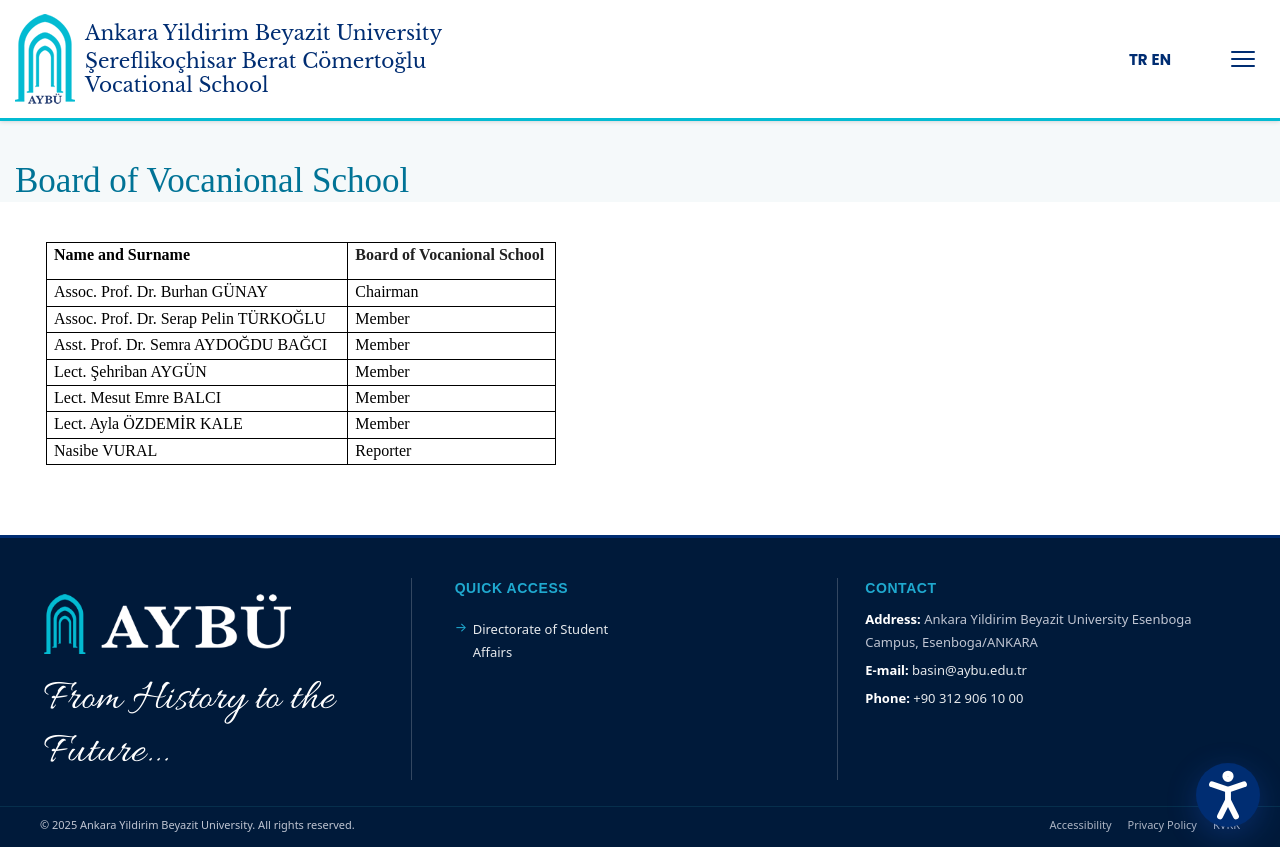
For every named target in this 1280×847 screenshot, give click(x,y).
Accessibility (1081, 824)
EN (1161, 59)
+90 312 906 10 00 (968, 698)
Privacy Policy (1162, 824)
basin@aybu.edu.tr (969, 670)
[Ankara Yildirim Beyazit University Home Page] (260, 59)
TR (1138, 59)
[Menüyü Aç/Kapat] (1243, 59)
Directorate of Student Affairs (541, 640)
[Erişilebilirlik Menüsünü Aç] (1228, 795)
